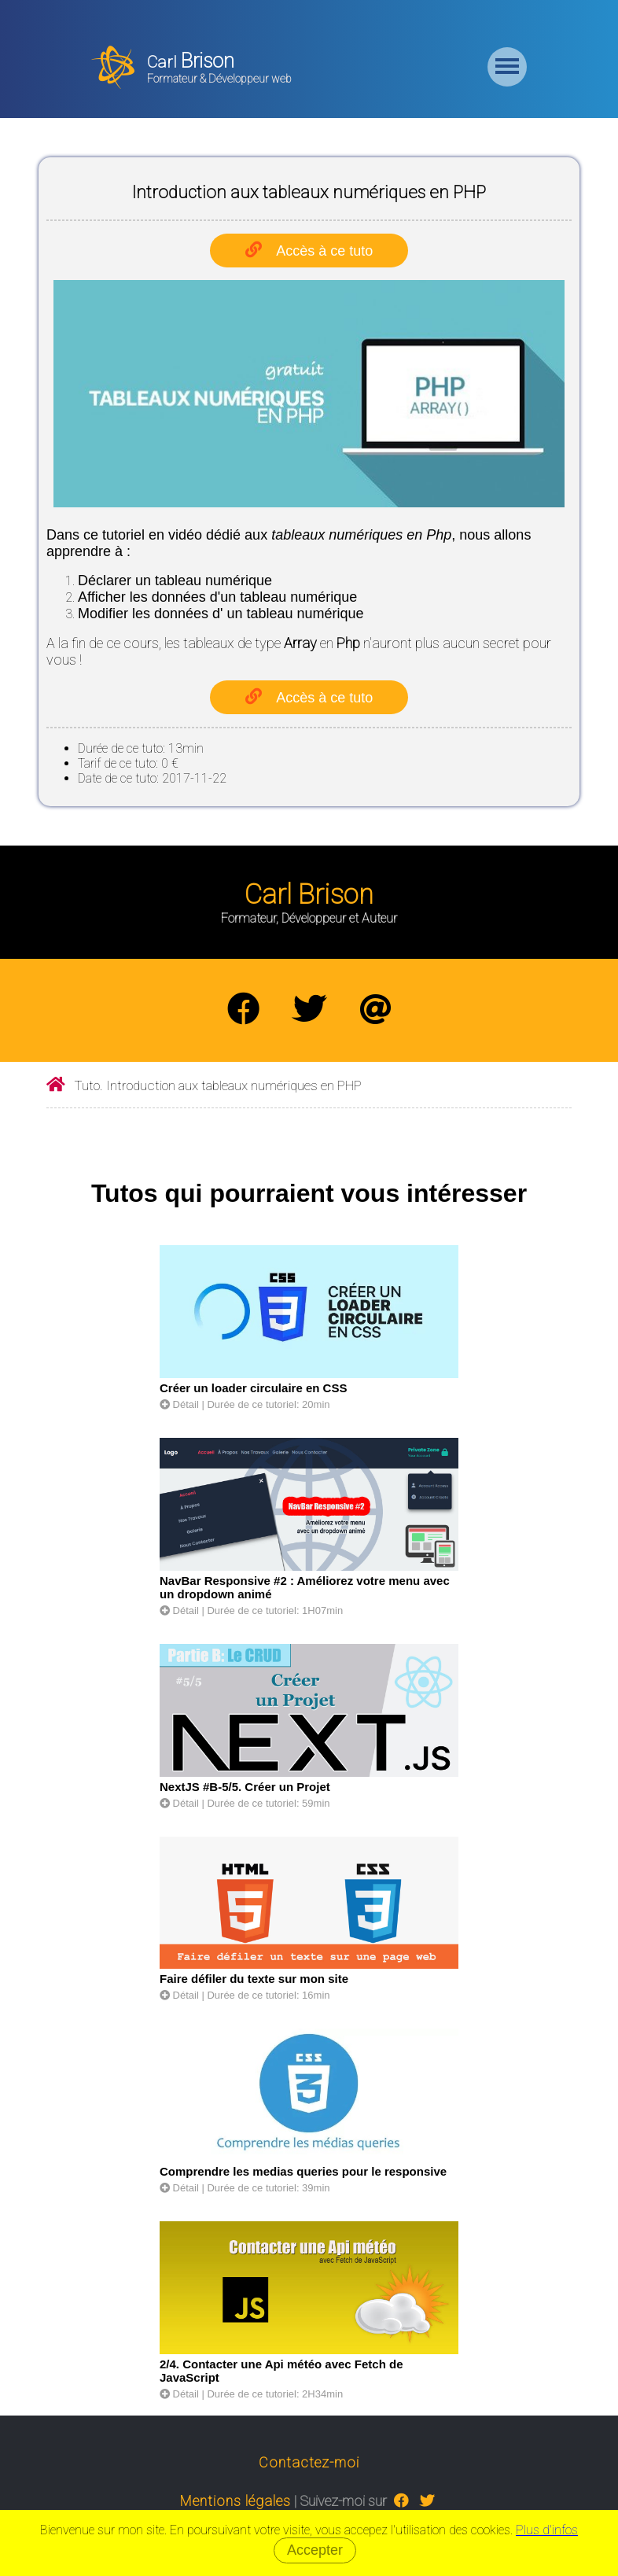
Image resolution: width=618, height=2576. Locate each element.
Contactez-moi (309, 2462)
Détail (179, 1404)
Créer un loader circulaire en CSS (253, 1388)
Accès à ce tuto (324, 251)
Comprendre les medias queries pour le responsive (303, 2171)
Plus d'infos (547, 2530)
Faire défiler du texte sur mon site (254, 1978)
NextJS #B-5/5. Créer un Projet (245, 1786)
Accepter (315, 2550)
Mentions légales (235, 2501)
